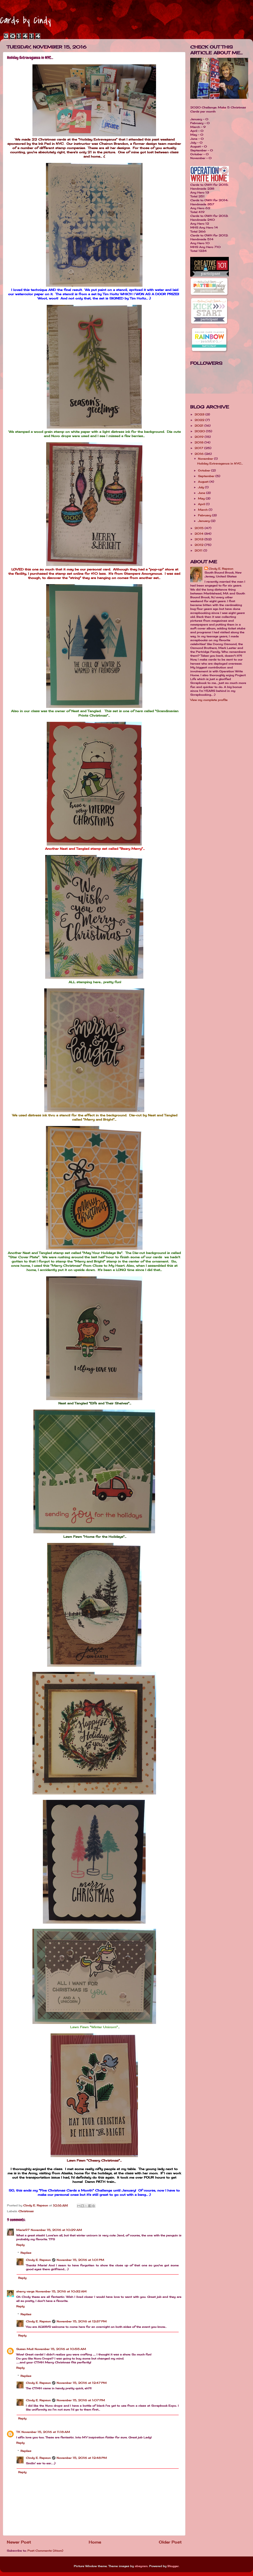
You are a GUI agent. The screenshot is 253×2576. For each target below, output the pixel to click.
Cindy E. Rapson (38, 2259)
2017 (199, 448)
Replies (25, 2252)
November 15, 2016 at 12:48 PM (82, 2457)
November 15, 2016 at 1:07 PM (81, 2400)
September (206, 476)
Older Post (170, 2542)
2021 (199, 425)
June (202, 492)
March (203, 509)
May (202, 498)
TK (18, 2432)
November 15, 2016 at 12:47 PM (82, 2382)
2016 (199, 453)
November (206, 458)
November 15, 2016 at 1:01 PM (80, 2259)
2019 (199, 436)
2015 (199, 528)
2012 (199, 544)
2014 (199, 533)
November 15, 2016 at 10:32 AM (61, 2291)
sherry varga (25, 2291)
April (202, 504)
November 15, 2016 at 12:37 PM (82, 2321)
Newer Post (19, 2542)
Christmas (26, 2211)
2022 (199, 420)
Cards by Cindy (25, 20)
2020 (200, 431)
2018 (199, 442)
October (204, 470)
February (205, 515)
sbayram (141, 2566)
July (201, 487)
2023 (199, 414)
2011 (198, 550)
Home (95, 2542)
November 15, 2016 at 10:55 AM (60, 2349)
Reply (20, 2244)
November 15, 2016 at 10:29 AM (56, 2230)
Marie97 (23, 2230)
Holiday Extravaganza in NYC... (220, 463)
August (203, 481)
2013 (199, 539)
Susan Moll (24, 2349)
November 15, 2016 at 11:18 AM (45, 2432)
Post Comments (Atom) (45, 2550)
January (204, 521)
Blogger (173, 2566)
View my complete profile (209, 700)
